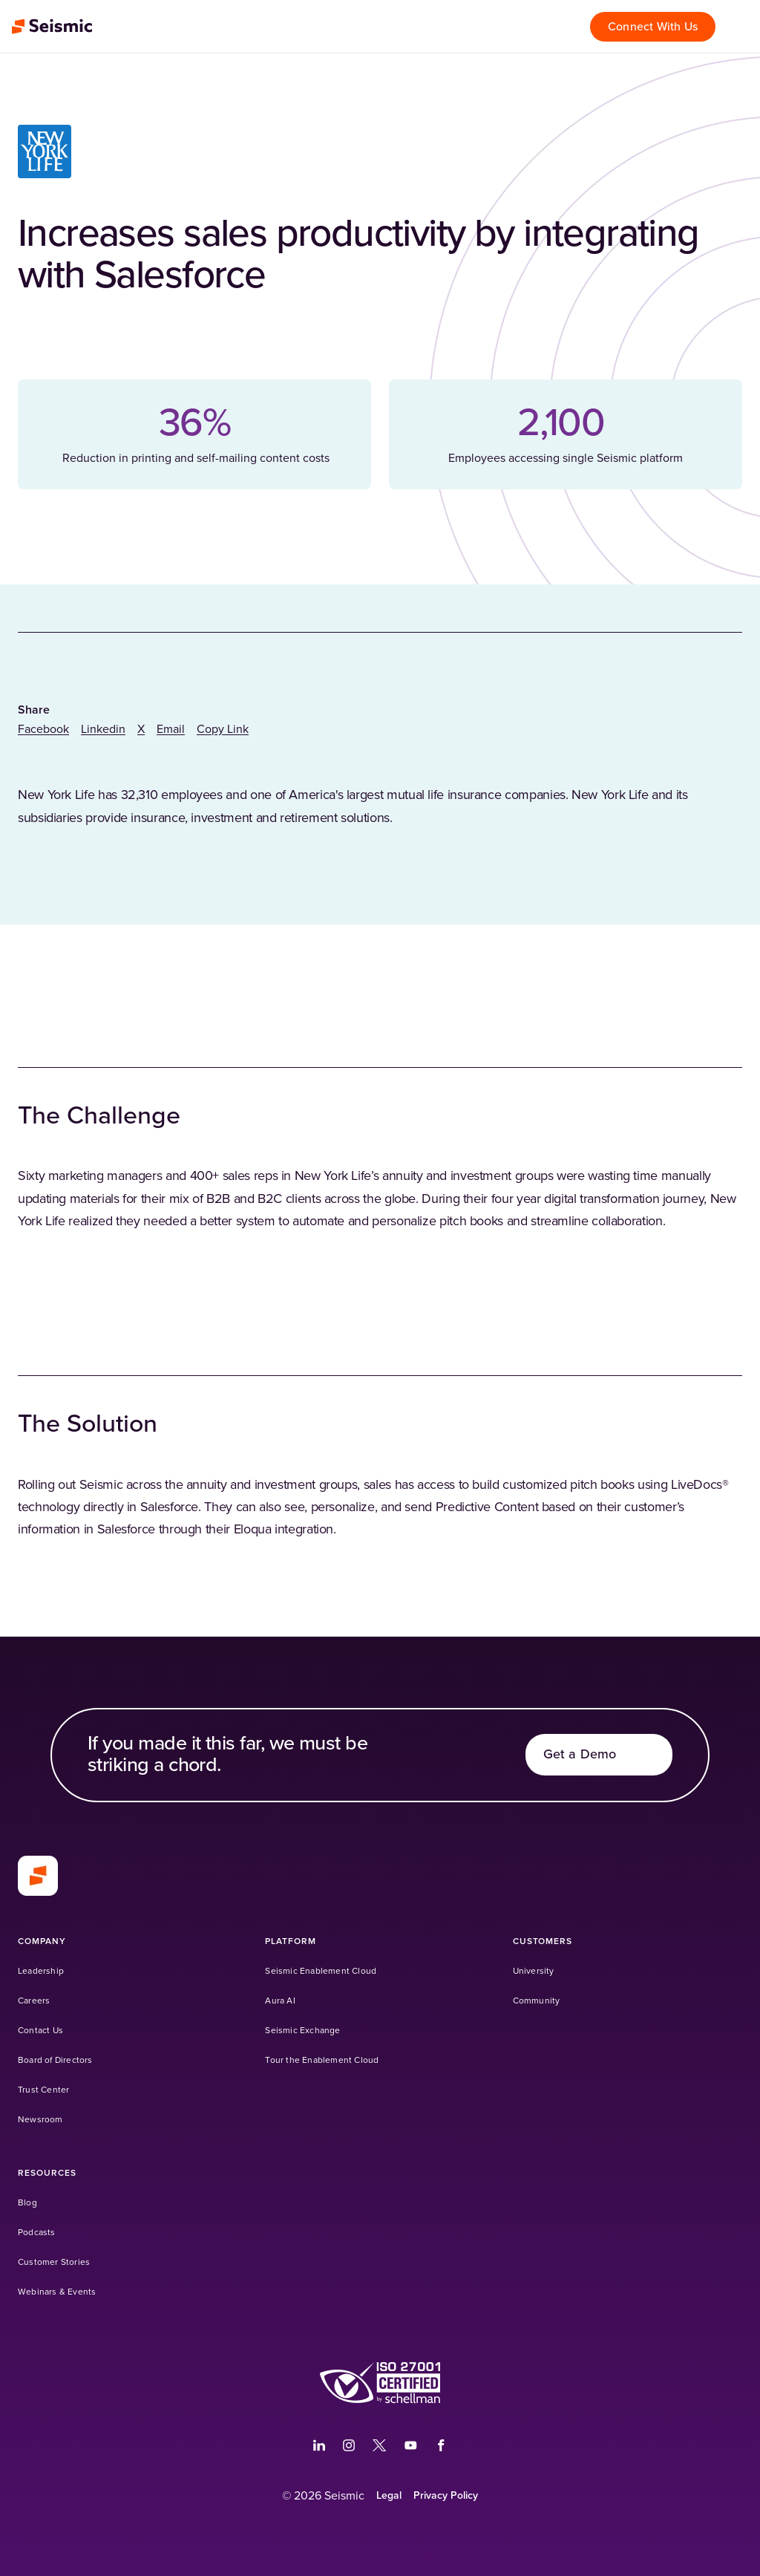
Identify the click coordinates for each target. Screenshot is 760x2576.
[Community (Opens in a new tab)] (536, 2000)
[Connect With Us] (652, 27)
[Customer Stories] (54, 2262)
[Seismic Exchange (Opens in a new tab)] (302, 2030)
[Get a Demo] (598, 1755)
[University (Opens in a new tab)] (533, 1971)
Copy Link (223, 729)
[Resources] (47, 2173)
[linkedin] (103, 729)
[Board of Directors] (55, 2060)
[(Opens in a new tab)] (380, 2383)
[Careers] (34, 2000)
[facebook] (43, 729)
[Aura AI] (280, 2000)
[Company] (42, 1941)
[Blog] (27, 2202)
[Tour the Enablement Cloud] (322, 2060)
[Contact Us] (40, 2030)
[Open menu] (740, 26)
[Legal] (389, 2495)
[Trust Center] (43, 2090)
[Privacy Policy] (445, 2495)
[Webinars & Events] (57, 2292)
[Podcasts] (37, 2232)
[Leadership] (41, 1971)
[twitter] (141, 729)
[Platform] (290, 1941)
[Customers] (543, 1941)
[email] (171, 729)
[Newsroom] (40, 2119)
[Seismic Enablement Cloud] (320, 1971)
